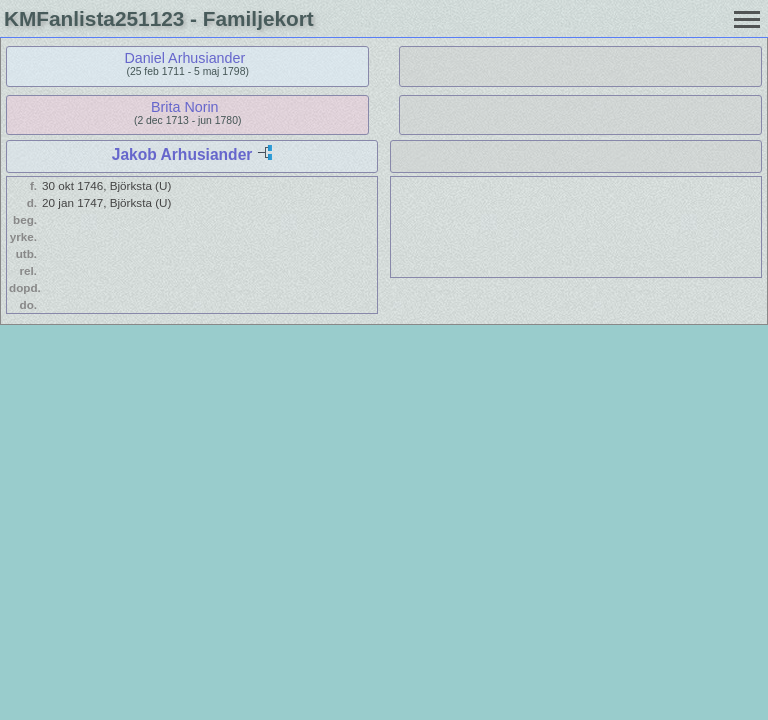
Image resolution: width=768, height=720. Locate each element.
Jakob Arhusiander (182, 154)
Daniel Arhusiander (184, 58)
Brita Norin (185, 107)
